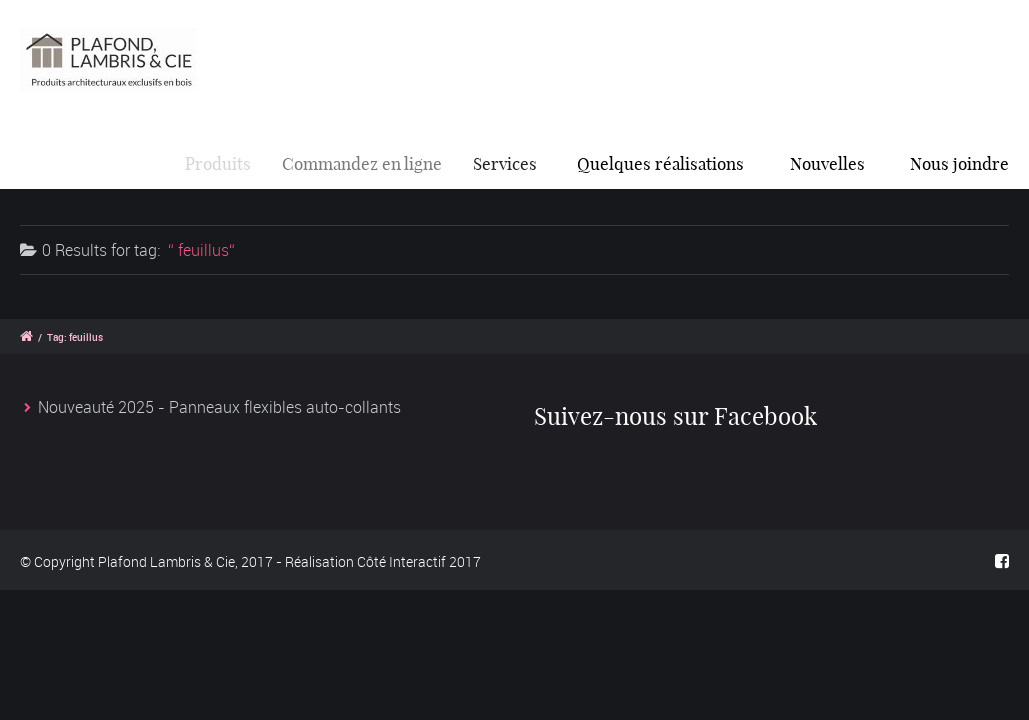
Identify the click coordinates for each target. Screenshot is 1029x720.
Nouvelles (827, 163)
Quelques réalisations (662, 163)
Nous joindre (959, 163)
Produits (223, 163)
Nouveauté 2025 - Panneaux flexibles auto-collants (219, 407)
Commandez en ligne (370, 163)
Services (512, 163)
